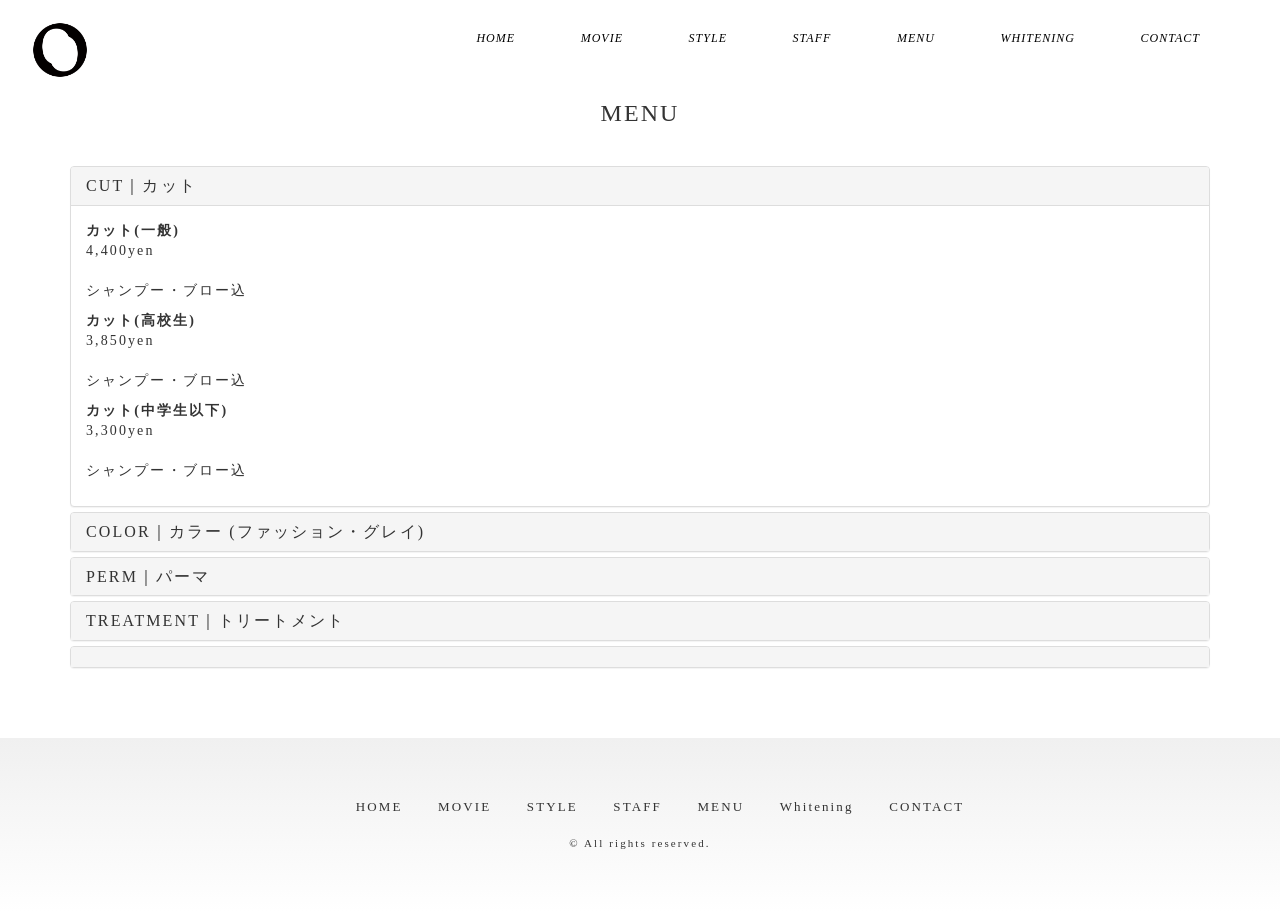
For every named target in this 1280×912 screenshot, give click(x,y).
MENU (916, 38)
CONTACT (1170, 38)
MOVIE (602, 38)
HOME (495, 38)
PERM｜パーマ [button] (148, 576)
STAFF (812, 38)
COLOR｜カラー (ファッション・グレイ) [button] (255, 531)
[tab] (640, 186)
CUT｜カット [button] (141, 185)
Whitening (1038, 38)
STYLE (708, 38)
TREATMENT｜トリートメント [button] (215, 620)
